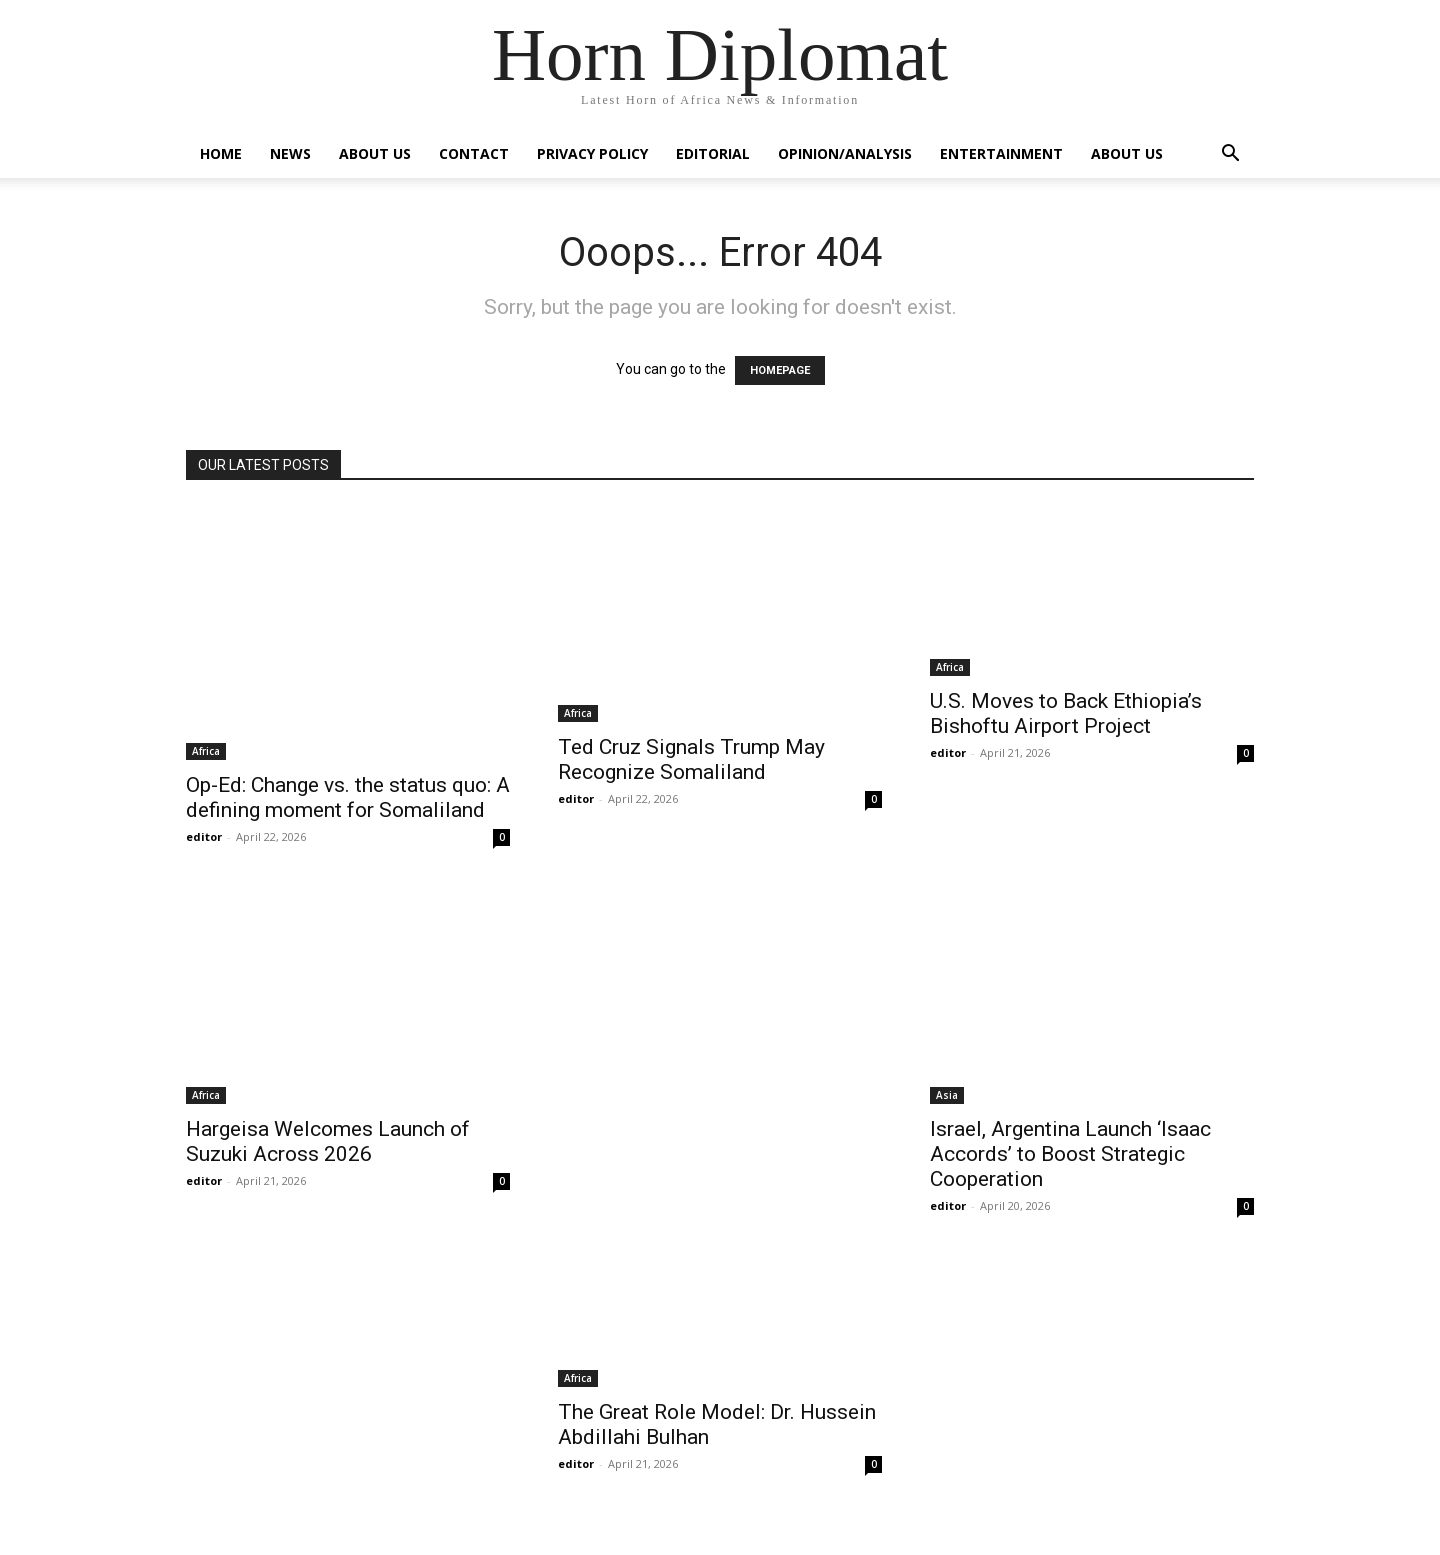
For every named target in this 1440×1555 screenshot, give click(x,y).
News (290, 153)
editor (204, 836)
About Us (375, 153)
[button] (1230, 155)
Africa (206, 751)
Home (221, 153)
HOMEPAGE (780, 370)
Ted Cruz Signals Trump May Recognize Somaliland (691, 759)
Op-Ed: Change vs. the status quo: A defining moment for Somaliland (348, 797)
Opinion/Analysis (845, 153)
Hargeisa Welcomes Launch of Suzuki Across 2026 (328, 1141)
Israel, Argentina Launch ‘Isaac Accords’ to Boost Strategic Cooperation (1070, 1154)
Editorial (713, 153)
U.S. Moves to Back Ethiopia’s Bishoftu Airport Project (1066, 713)
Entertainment (1001, 153)
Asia (947, 1095)
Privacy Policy (592, 153)
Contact (474, 153)
